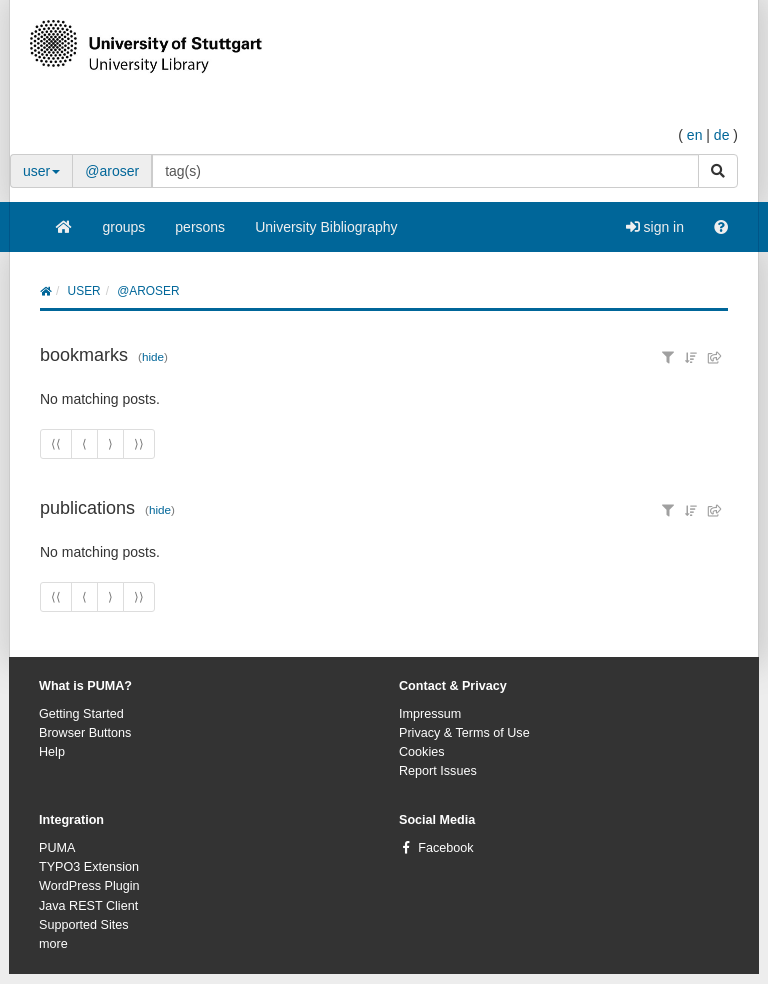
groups (124, 227)
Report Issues (438, 771)
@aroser (112, 171)
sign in (655, 227)
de (722, 135)
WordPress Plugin (89, 886)
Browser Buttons (85, 733)
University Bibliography (326, 227)
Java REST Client (88, 906)
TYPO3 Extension (89, 867)
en (695, 135)
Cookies (422, 752)
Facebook (445, 848)
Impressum (430, 714)
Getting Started (81, 714)
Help (52, 752)
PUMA (57, 848)
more (53, 944)
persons (200, 227)
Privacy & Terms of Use (464, 733)
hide (153, 356)
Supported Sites (84, 925)
